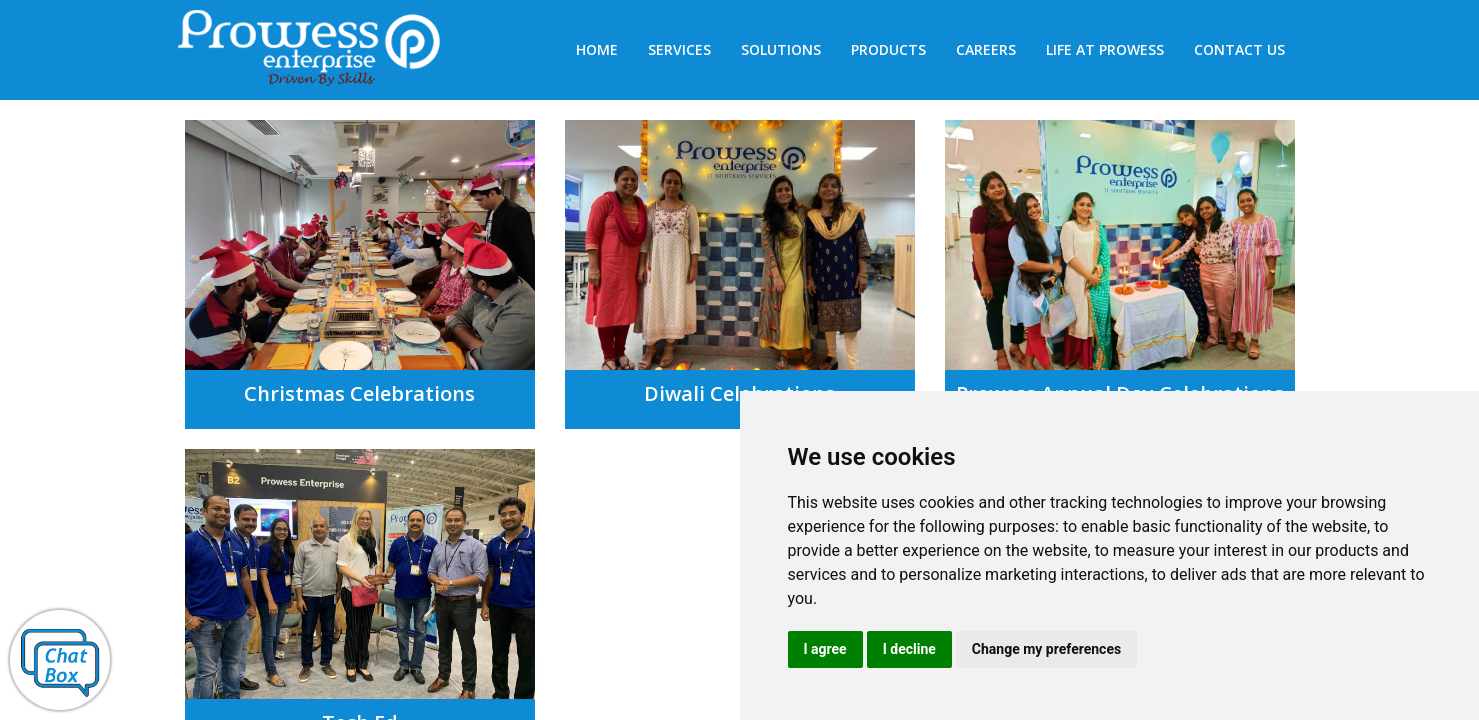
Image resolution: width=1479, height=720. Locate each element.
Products (888, 49)
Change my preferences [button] (1046, 649)
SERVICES (679, 49)
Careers (986, 49)
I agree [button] (825, 649)
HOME (597, 49)
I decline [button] (909, 649)
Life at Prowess (1105, 49)
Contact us (1239, 49)
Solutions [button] (781, 49)
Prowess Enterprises (320, 52)
